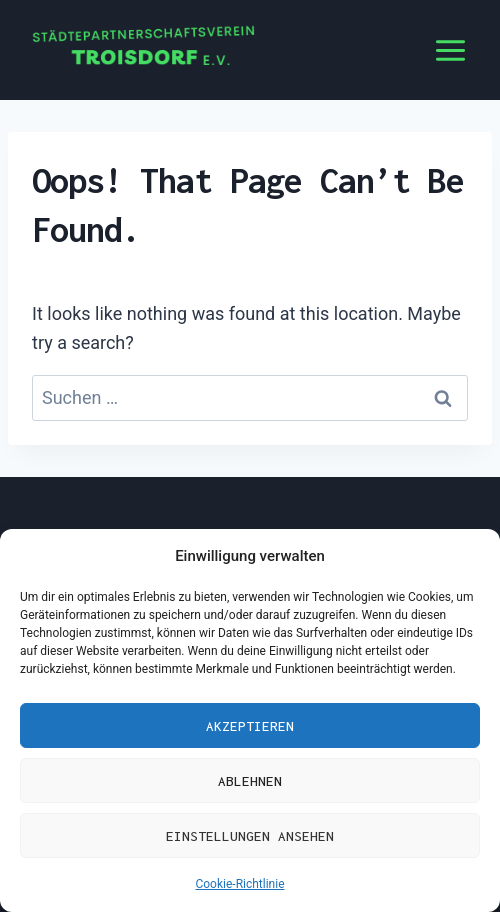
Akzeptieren (250, 726)
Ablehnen (250, 781)
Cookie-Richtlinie (239, 884)
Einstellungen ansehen (250, 836)
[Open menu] (450, 50)
